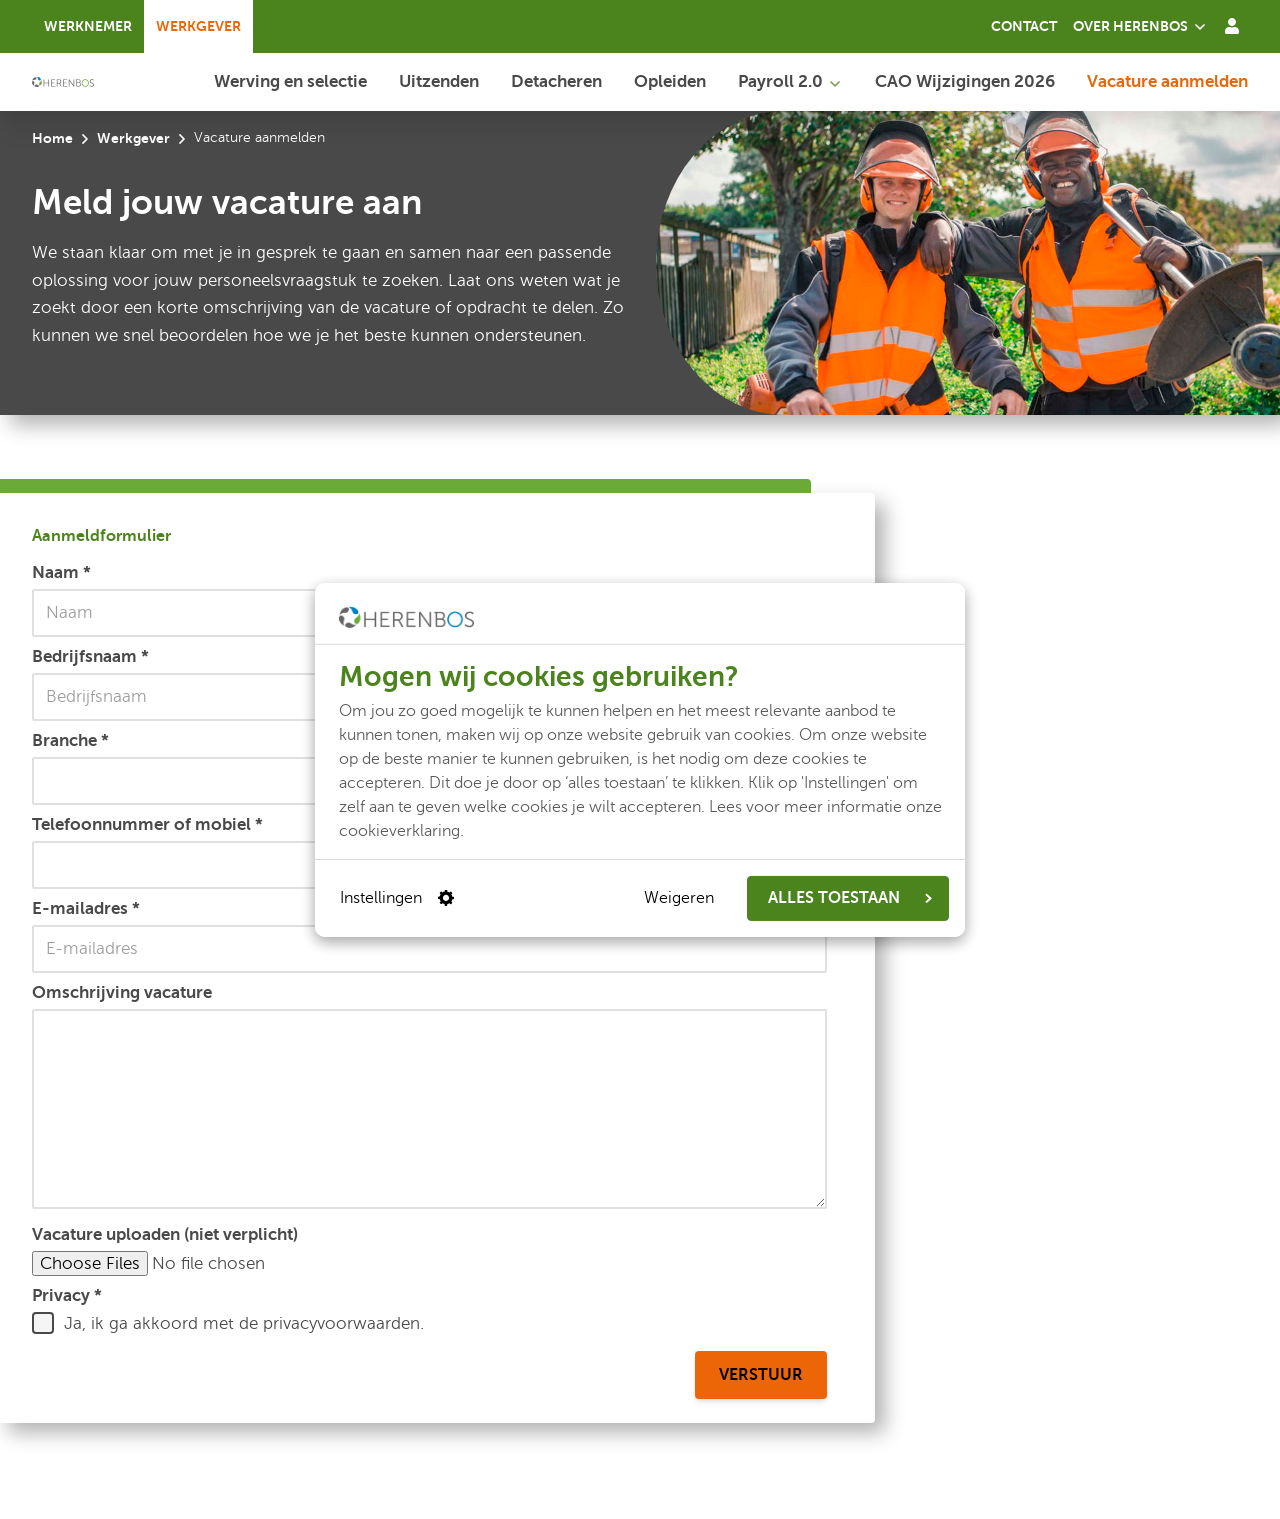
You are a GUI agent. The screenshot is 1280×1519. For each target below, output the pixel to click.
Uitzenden (439, 81)
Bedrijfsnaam (90, 656)
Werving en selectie (290, 81)
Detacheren (556, 81)
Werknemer (88, 26)
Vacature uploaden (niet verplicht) (165, 1234)
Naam (61, 572)
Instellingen (397, 898)
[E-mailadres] (429, 949)
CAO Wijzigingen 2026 (965, 81)
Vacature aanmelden (1167, 81)
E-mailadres (86, 908)
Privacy (67, 1295)
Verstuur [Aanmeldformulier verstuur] (761, 1375)
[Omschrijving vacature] (429, 1109)
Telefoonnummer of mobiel (147, 824)
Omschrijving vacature (122, 992)
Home (52, 138)
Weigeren (679, 898)
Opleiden (670, 81)
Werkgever (198, 26)
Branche (70, 740)
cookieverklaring (399, 830)
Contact (1024, 26)
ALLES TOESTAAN (850, 898)
